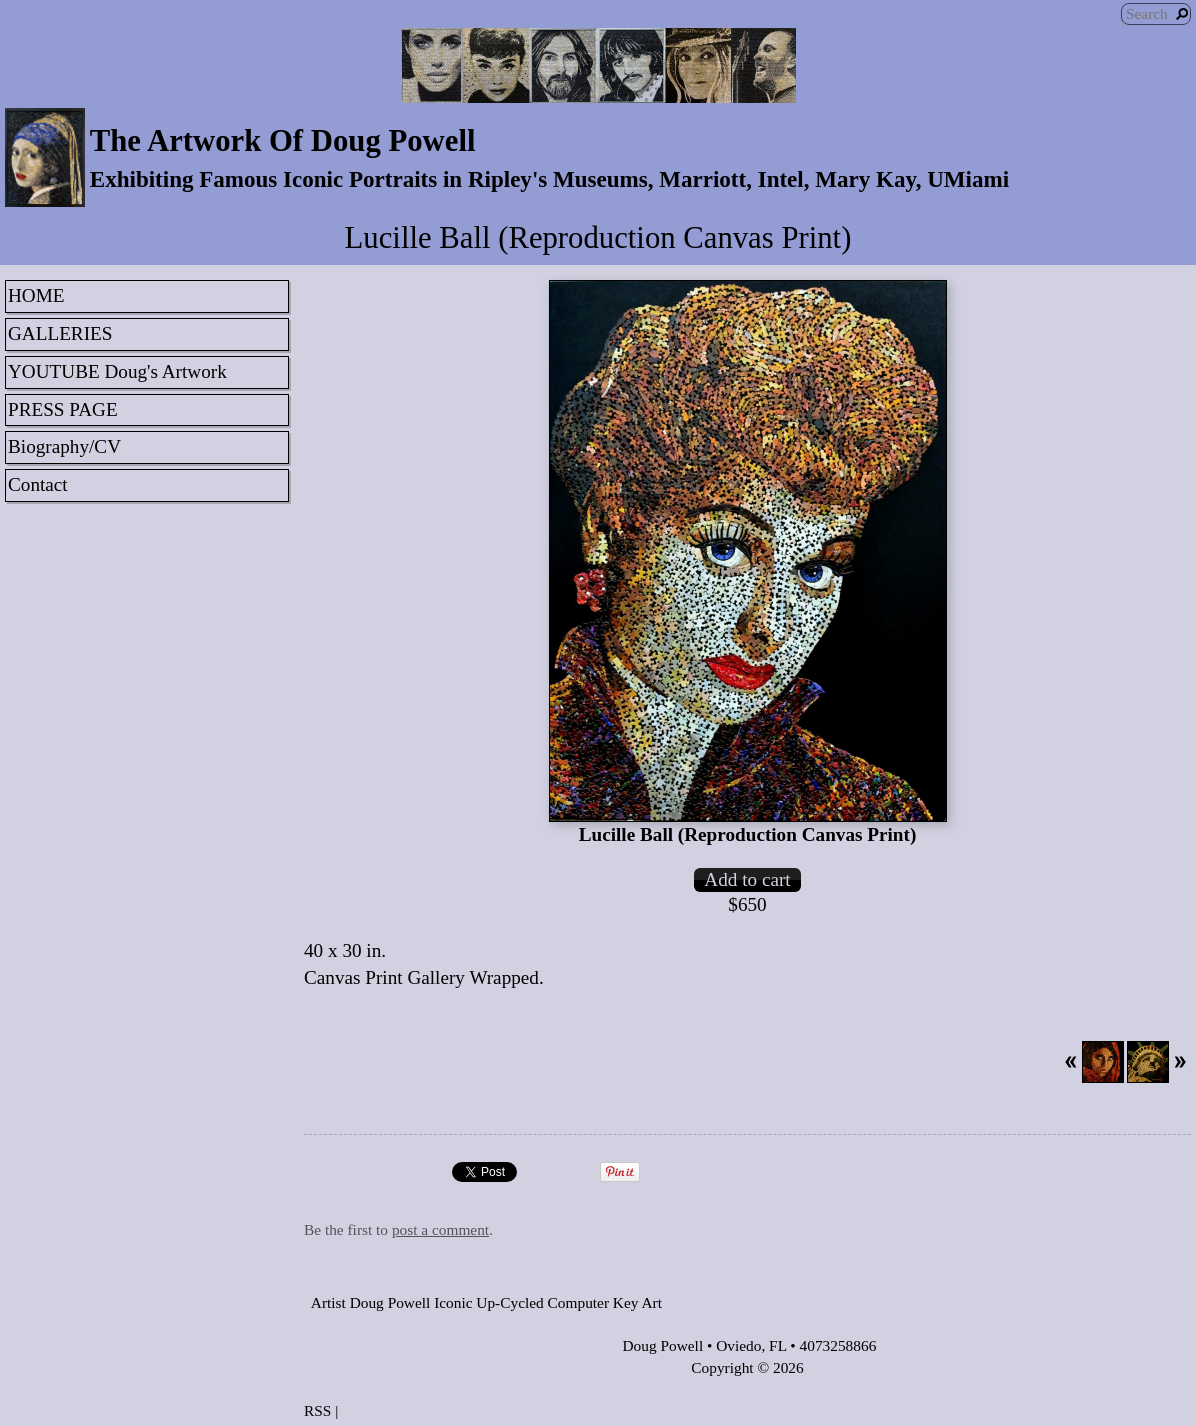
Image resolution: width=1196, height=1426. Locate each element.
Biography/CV (64, 446)
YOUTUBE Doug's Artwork (117, 371)
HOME (36, 295)
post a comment (440, 1229)
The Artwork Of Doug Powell (283, 141)
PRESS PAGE (63, 409)
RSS (317, 1410)
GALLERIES (60, 333)
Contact (38, 484)
